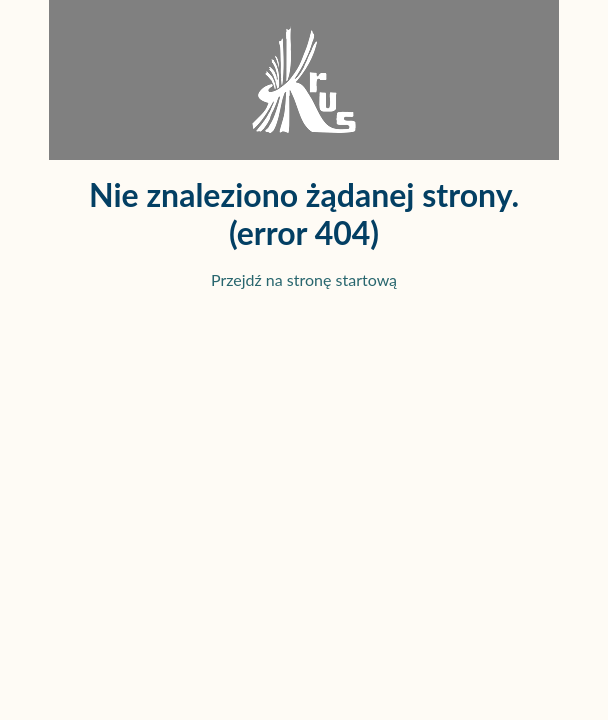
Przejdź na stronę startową (304, 279)
